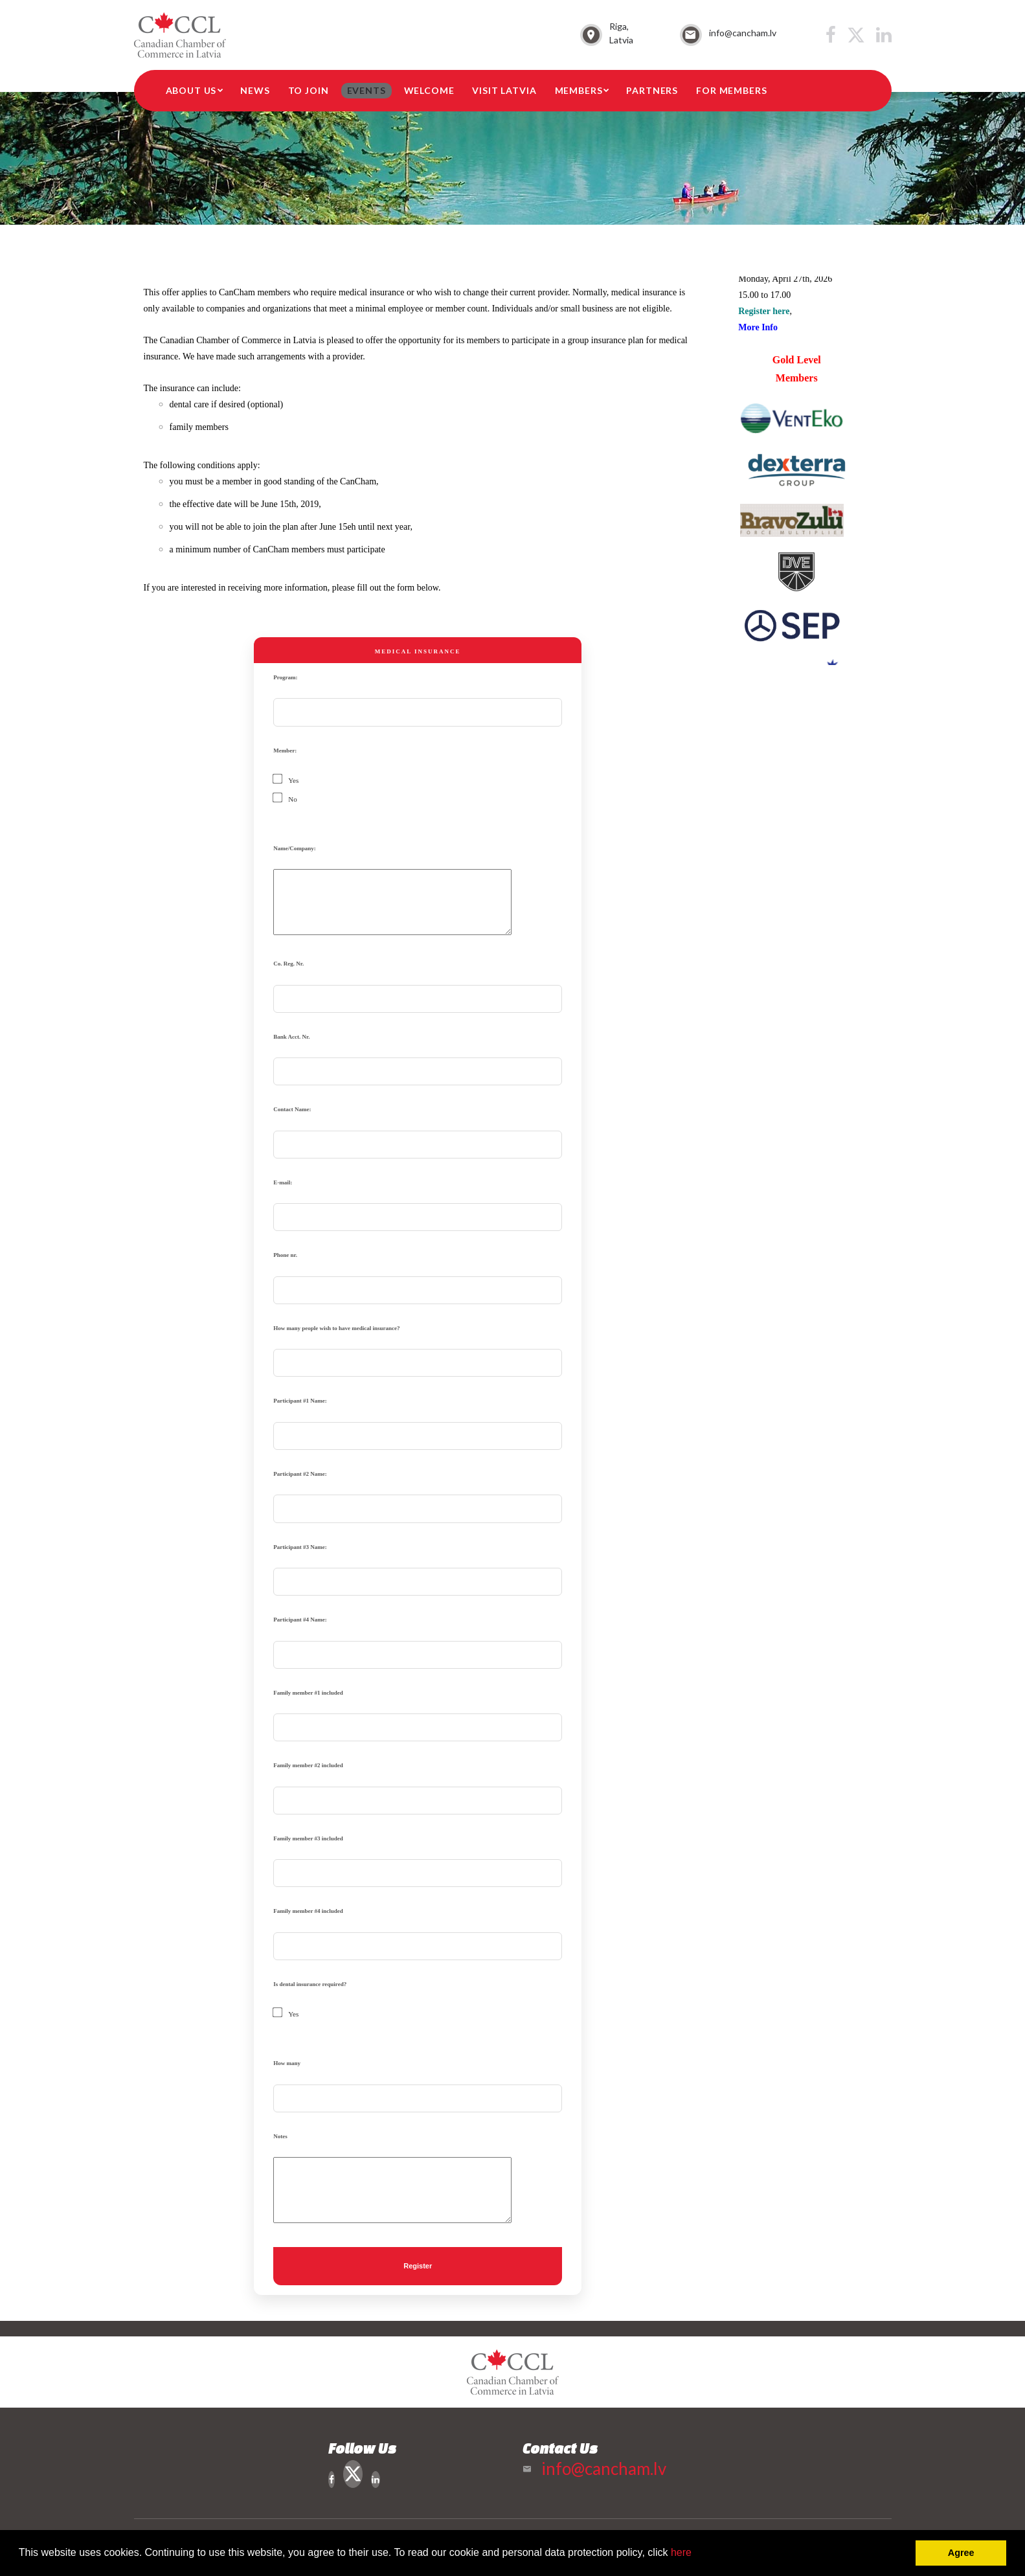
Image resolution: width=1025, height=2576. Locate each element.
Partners (652, 90)
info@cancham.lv (742, 32)
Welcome (429, 90)
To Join (308, 90)
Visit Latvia (504, 90)
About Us (191, 90)
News (254, 90)
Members (579, 90)
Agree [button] (961, 2553)
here (681, 2552)
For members (731, 90)
